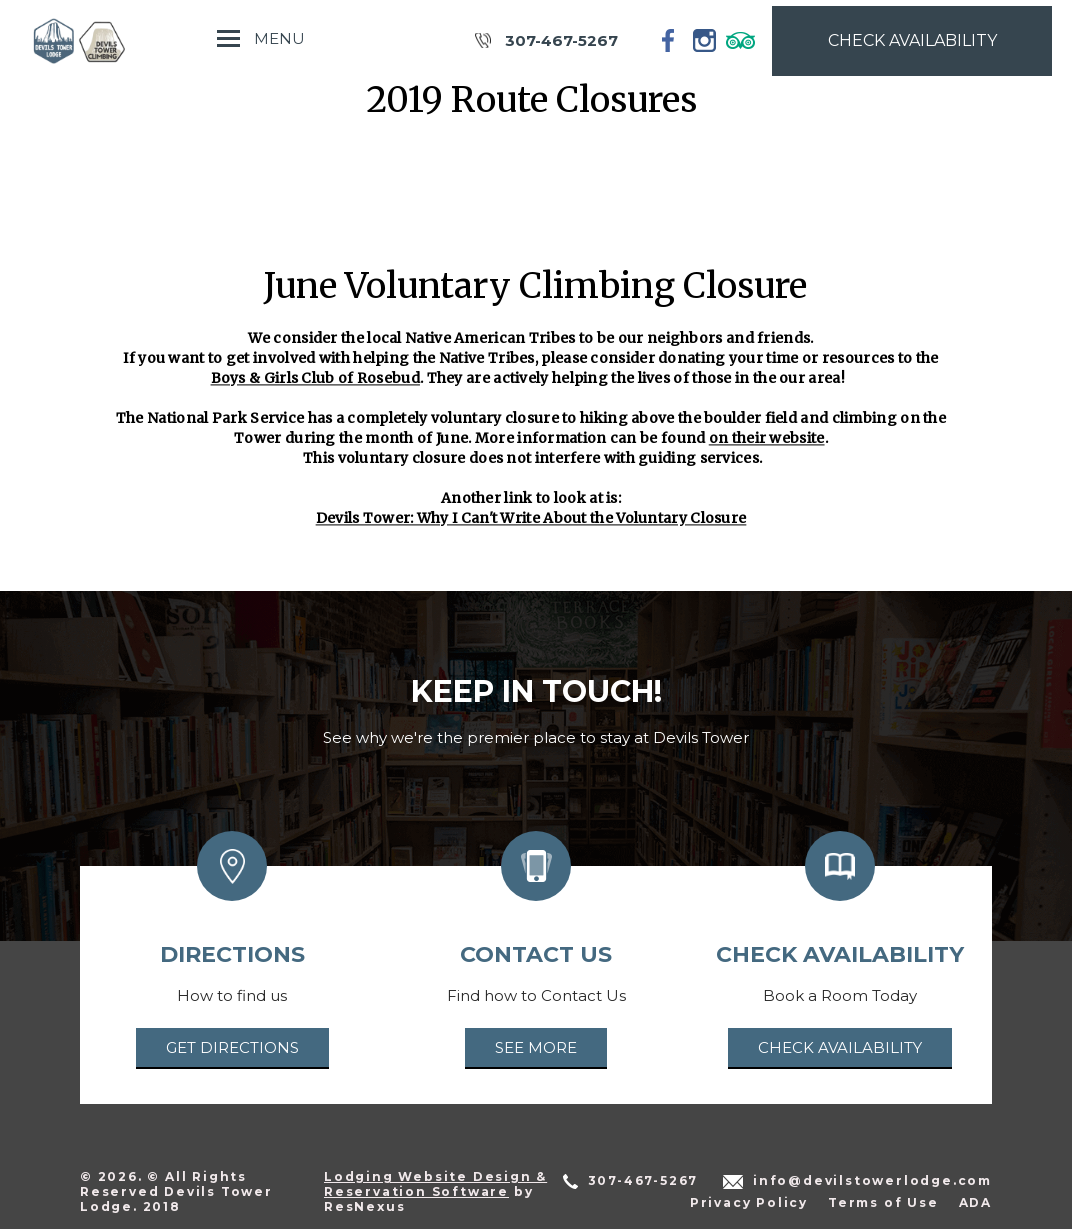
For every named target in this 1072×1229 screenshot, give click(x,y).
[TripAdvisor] (741, 40)
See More (536, 1047)
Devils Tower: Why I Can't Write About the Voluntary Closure (531, 518)
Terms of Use (883, 1202)
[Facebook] (669, 40)
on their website (767, 438)
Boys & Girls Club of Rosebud (315, 378)
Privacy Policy (749, 1202)
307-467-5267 (561, 40)
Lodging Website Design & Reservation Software (435, 1184)
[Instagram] (705, 40)
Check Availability (840, 1047)
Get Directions (232, 1047)
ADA (975, 1202)
